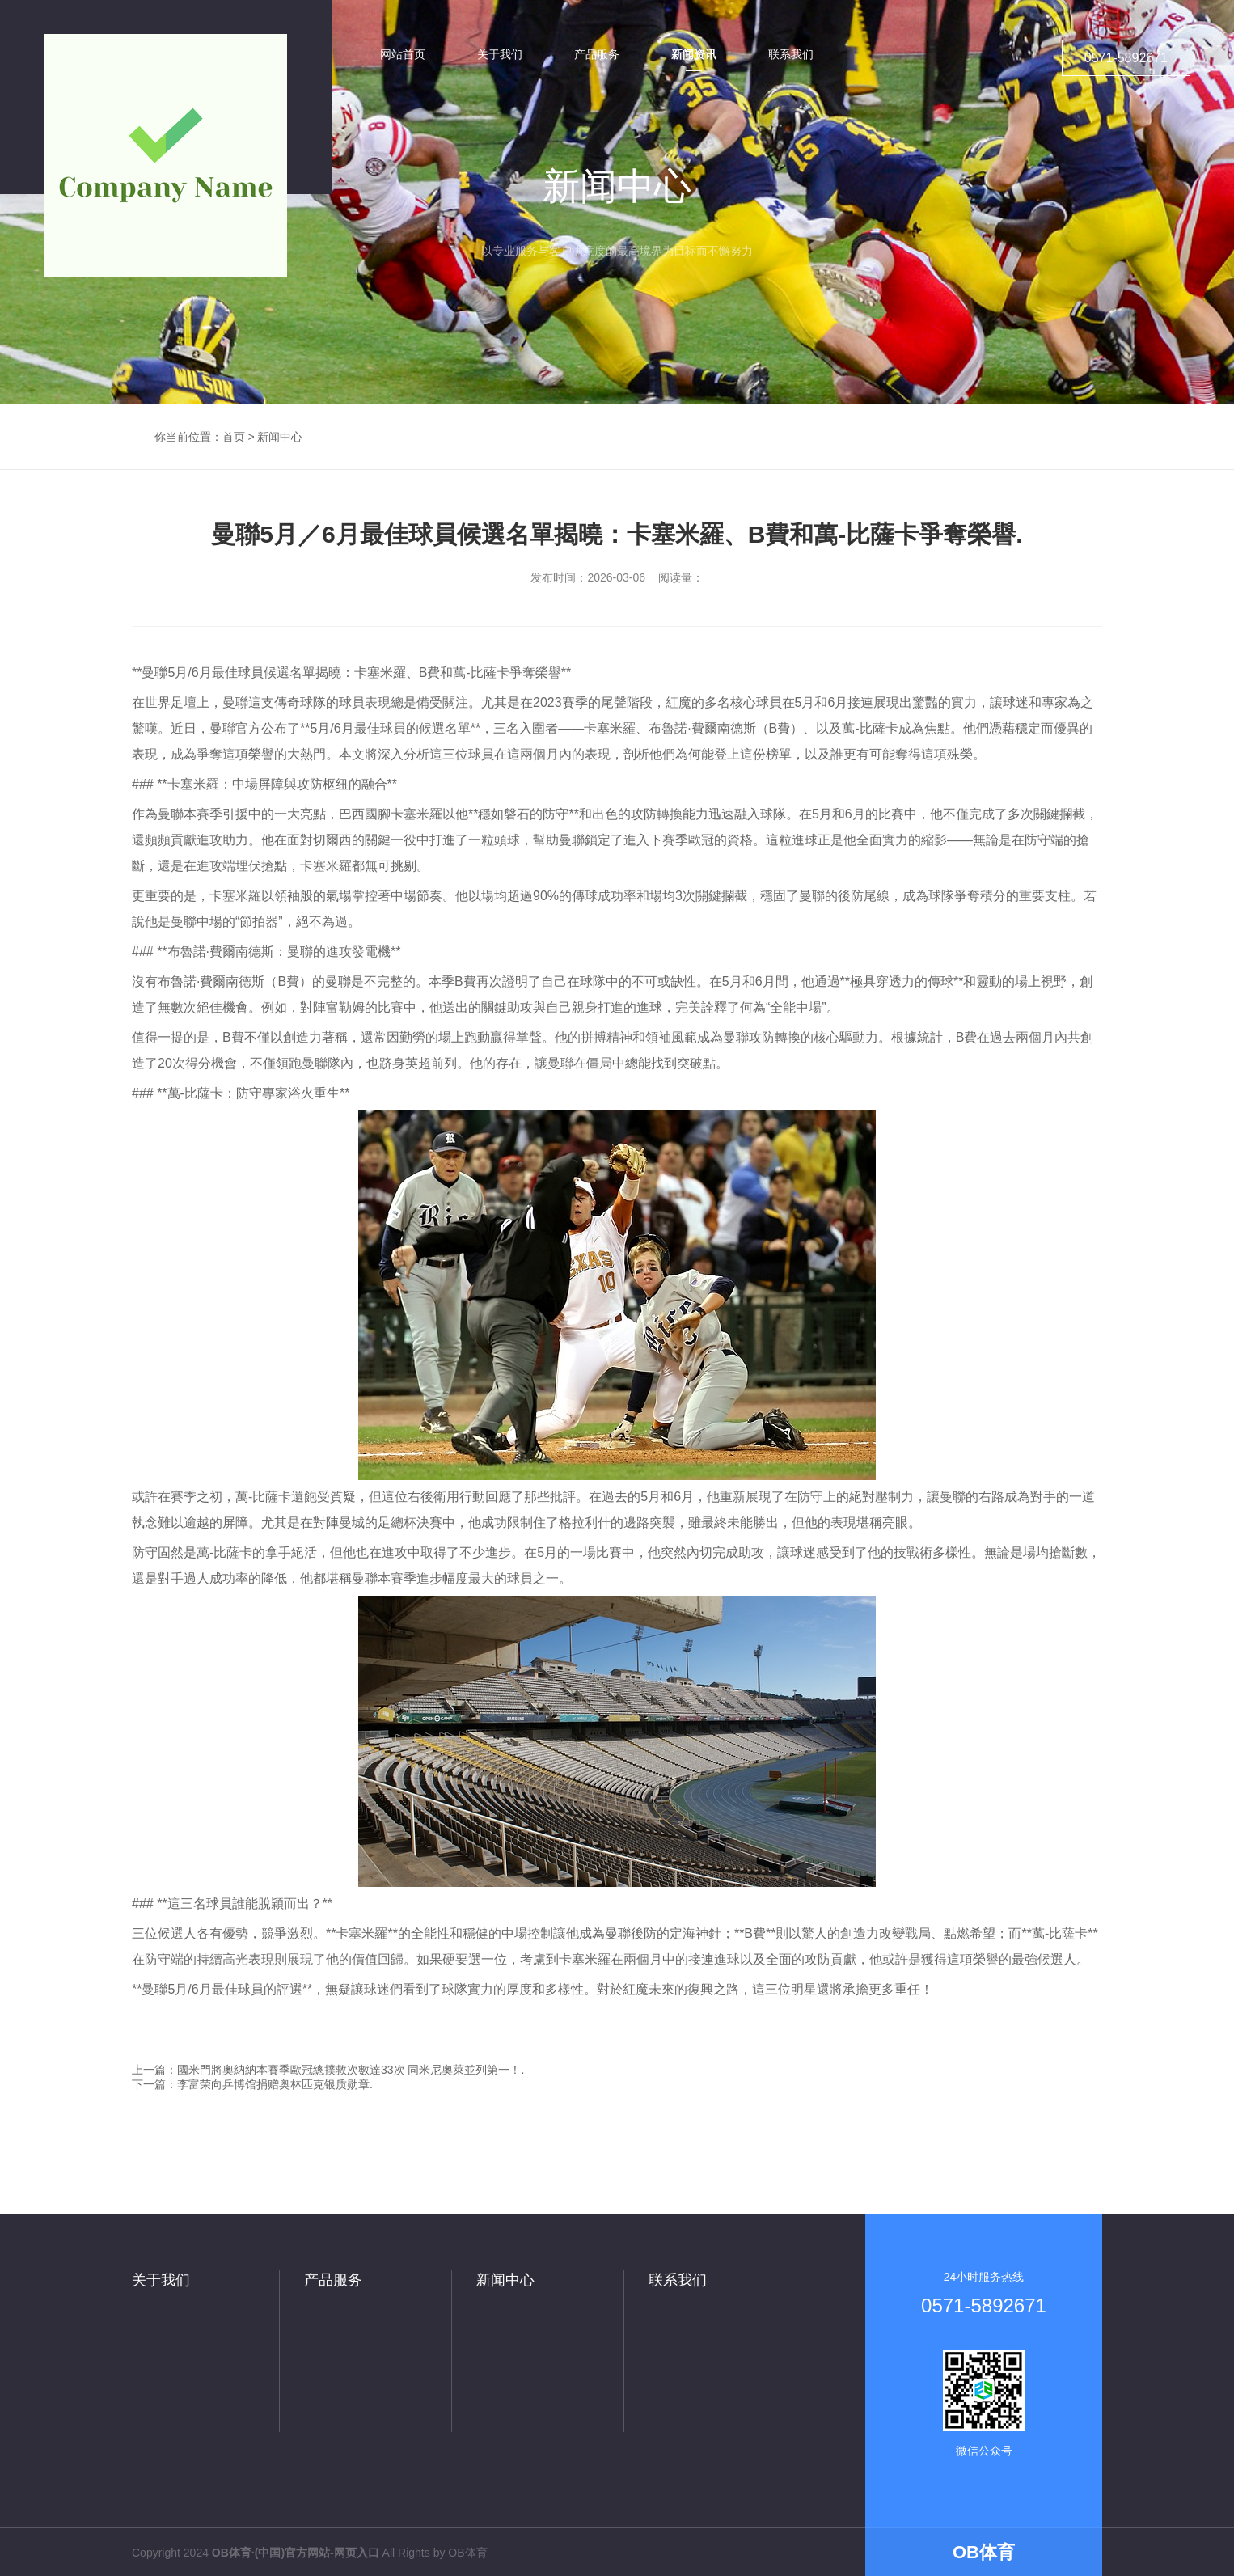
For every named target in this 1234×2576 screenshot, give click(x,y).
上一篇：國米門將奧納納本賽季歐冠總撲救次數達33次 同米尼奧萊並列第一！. (328, 2069)
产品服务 (333, 2280)
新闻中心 (279, 436)
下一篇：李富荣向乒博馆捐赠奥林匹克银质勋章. (252, 2084)
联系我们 (678, 2280)
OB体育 (467, 2552)
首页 (233, 436)
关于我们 (161, 2280)
